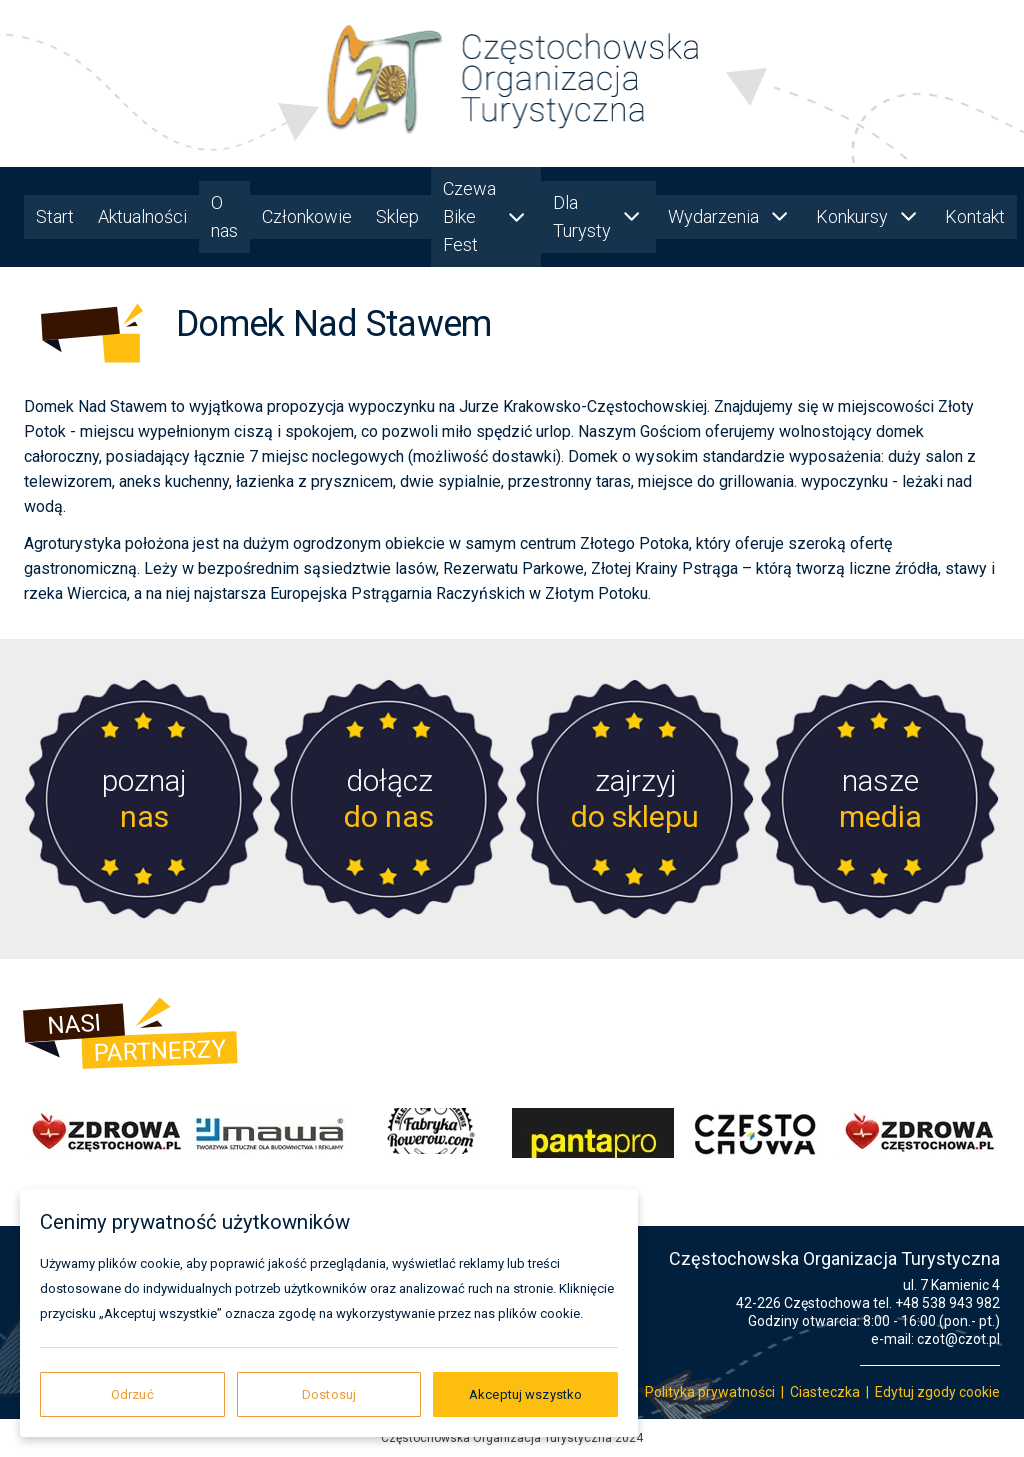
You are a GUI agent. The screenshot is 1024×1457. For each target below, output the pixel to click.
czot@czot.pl (958, 1339)
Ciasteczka (825, 1392)
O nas (224, 216)
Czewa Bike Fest (486, 216)
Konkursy (868, 216)
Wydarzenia (730, 216)
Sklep (397, 216)
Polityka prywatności (710, 1392)
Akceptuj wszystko (525, 1394)
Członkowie (307, 216)
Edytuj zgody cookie (937, 1392)
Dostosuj (329, 1394)
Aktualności (142, 216)
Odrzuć (132, 1394)
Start (55, 216)
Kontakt (975, 216)
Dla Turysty (598, 216)
